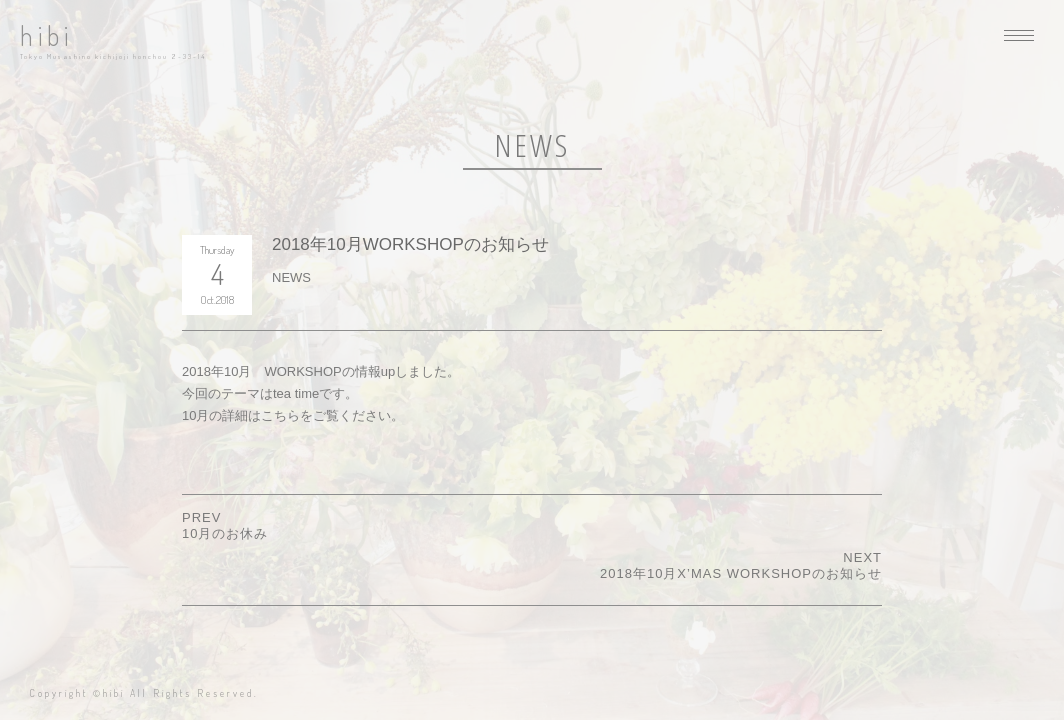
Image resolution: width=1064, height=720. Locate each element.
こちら (280, 415)
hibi (46, 35)
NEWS (291, 277)
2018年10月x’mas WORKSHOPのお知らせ (741, 573)
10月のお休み (225, 533)
